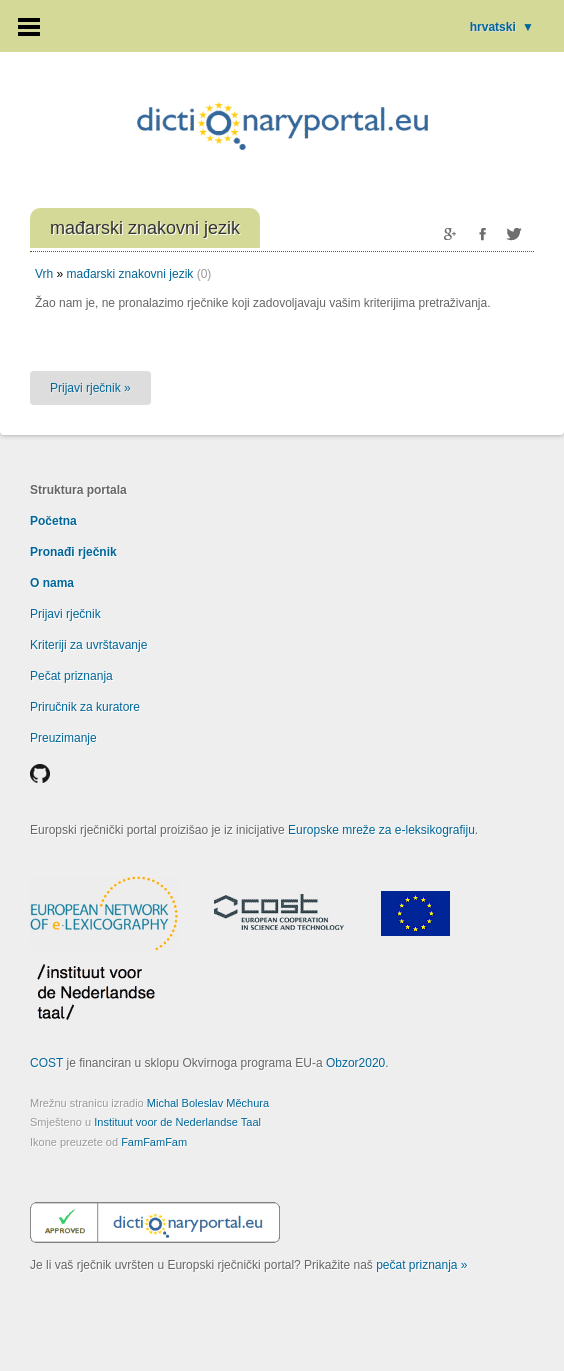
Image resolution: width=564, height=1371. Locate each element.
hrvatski (502, 27)
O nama (52, 583)
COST (46, 1063)
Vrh (44, 274)
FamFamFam (154, 1142)
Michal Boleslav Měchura (208, 1103)
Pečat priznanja (71, 676)
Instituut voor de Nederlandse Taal (177, 1122)
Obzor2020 (355, 1063)
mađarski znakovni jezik (130, 274)
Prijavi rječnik (65, 614)
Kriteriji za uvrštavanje (88, 645)
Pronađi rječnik (73, 552)
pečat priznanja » (421, 1265)
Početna (53, 521)
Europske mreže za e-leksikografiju (381, 830)
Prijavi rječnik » (90, 388)
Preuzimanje (63, 738)
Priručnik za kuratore (85, 707)
